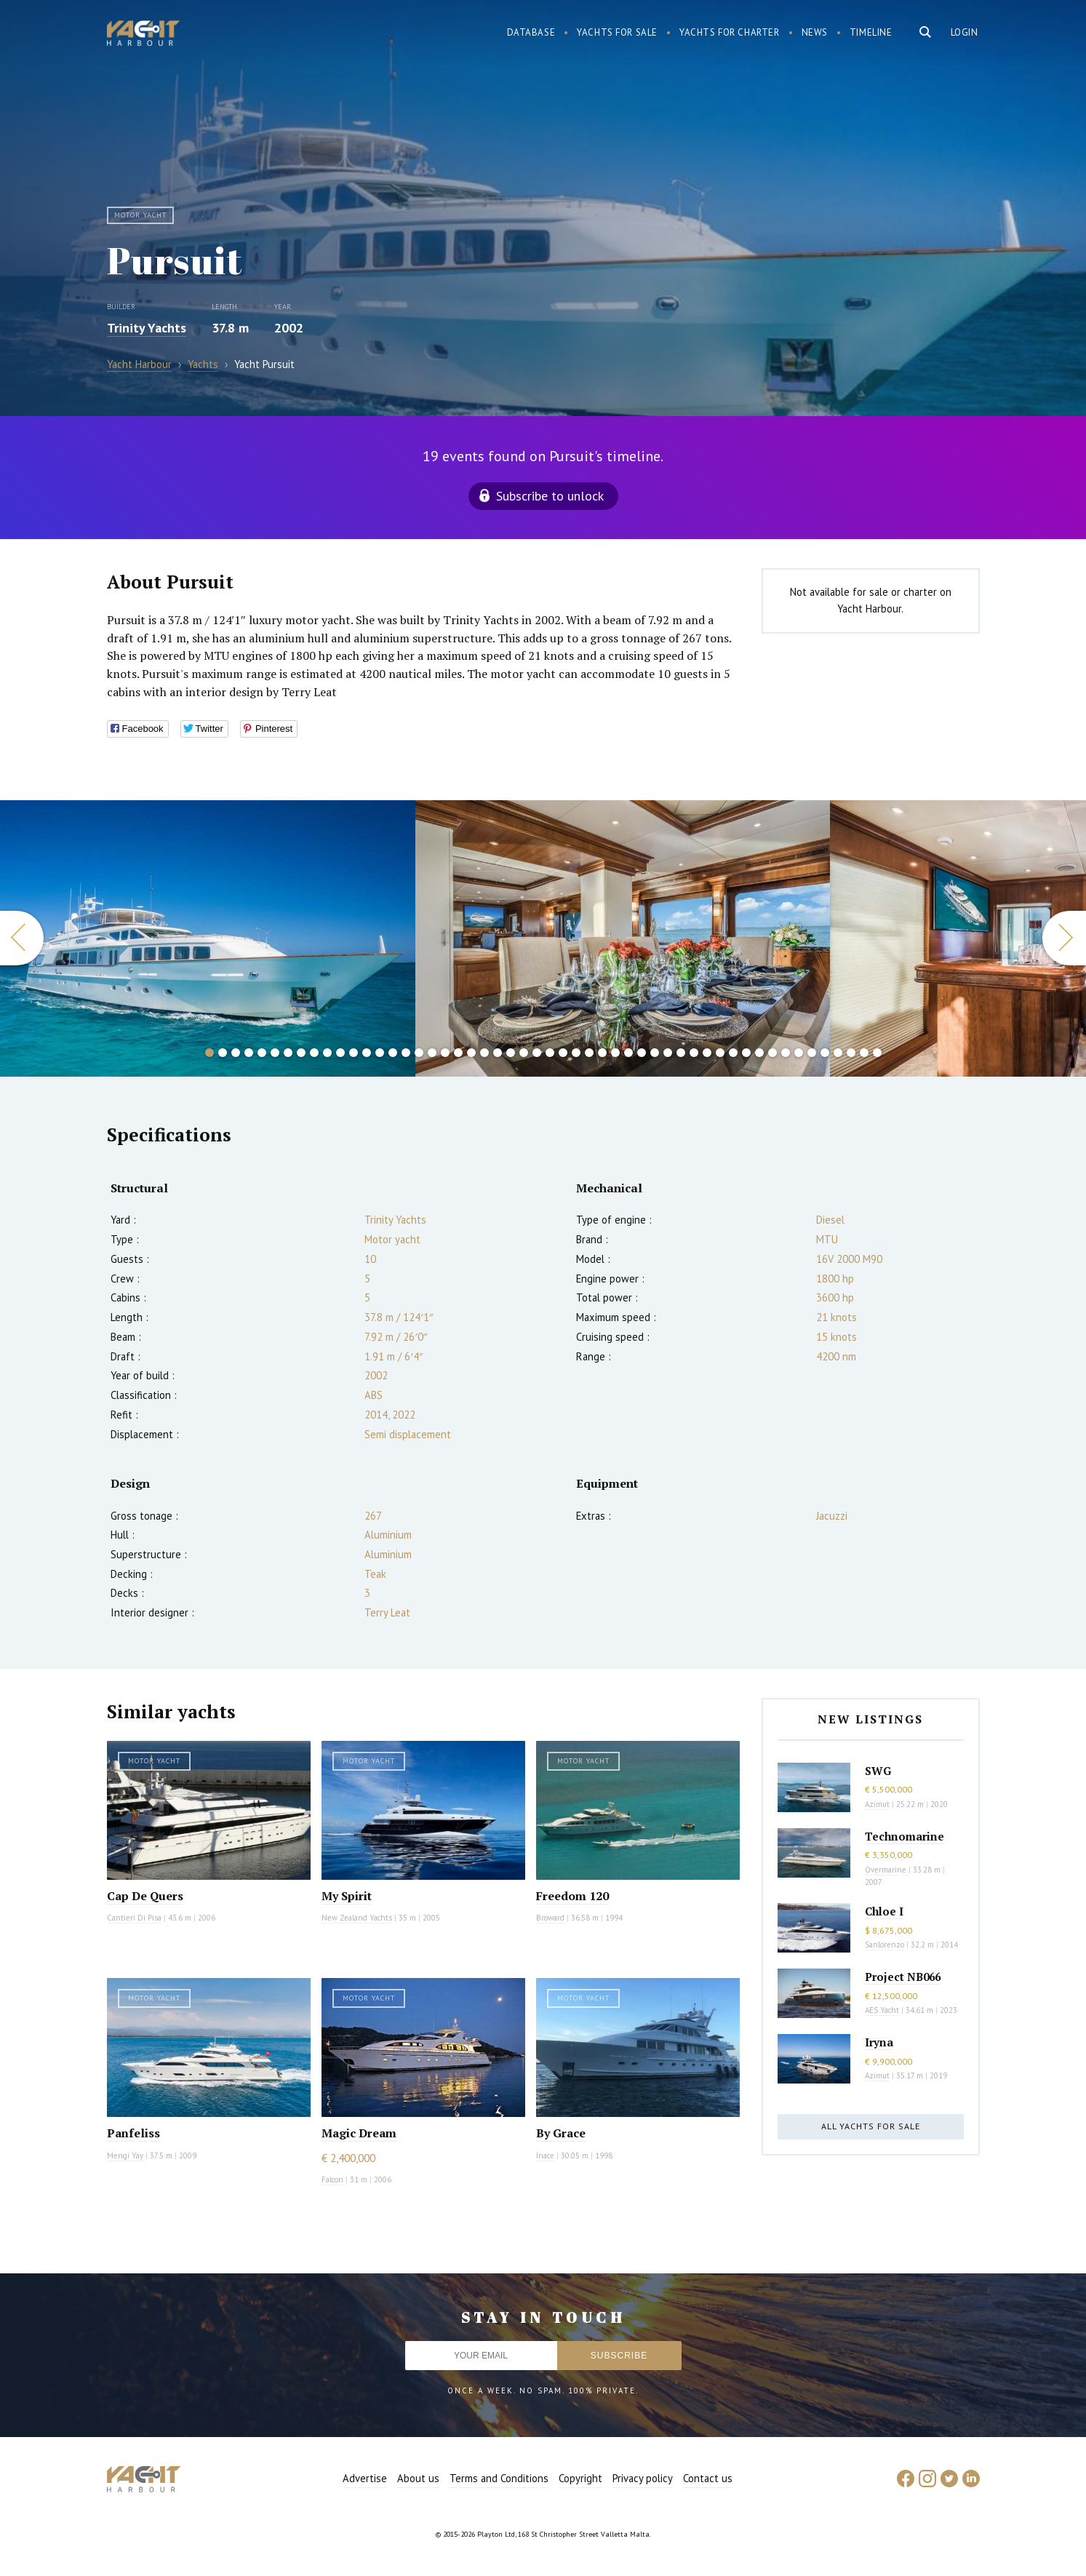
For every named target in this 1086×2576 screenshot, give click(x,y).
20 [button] (458, 1052)
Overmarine (887, 1870)
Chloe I (884, 1911)
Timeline (871, 32)
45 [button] (785, 1052)
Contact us (707, 2478)
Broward (550, 1918)
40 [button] (720, 1052)
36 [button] (667, 1052)
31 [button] (602, 1052)
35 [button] (654, 1052)
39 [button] (707, 1052)
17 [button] (419, 1052)
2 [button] (222, 1052)
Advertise (365, 2478)
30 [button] (589, 1052)
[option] (207, 938)
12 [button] (353, 1052)
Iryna (879, 2042)
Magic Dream (359, 2133)
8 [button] (301, 1052)
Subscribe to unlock (550, 495)
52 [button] (877, 1052)
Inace (545, 2155)
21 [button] (471, 1052)
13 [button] (366, 1052)
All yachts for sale (870, 2126)
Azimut (877, 1804)
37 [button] (680, 1052)
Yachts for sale (617, 32)
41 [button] (733, 1052)
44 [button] (772, 1052)
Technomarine (904, 1836)
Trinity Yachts (146, 327)
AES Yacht (882, 2010)
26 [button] (536, 1052)
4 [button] (248, 1052)
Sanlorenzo (884, 1944)
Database (531, 32)
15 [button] (392, 1052)
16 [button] (406, 1052)
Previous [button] (22, 938)
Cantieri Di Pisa (134, 1918)
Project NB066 (903, 1976)
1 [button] (209, 1052)
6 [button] (275, 1052)
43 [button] (759, 1052)
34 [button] (641, 1052)
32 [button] (615, 1052)
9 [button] (314, 1052)
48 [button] (825, 1052)
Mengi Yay (125, 2155)
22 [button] (484, 1052)
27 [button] (550, 1052)
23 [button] (497, 1052)
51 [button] (864, 1052)
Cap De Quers (145, 1896)
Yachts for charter (729, 32)
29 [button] (576, 1052)
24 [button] (510, 1052)
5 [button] (261, 1052)
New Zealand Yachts (357, 1918)
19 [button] (445, 1052)
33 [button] (628, 1052)
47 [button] (811, 1052)
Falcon (332, 2179)
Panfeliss (133, 2133)
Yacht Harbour (143, 34)
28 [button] (563, 1052)
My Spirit (347, 1896)
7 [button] (288, 1052)
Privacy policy (642, 2478)
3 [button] (235, 1052)
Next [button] (1064, 938)
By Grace (561, 2133)
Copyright (580, 2478)
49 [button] (838, 1052)
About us (418, 2478)
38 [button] (694, 1052)
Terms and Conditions (499, 2478)
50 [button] (851, 1052)
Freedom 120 (572, 1896)
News (815, 32)
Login (964, 32)
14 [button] (379, 1052)
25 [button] (523, 1052)
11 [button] (340, 1052)
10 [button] (327, 1052)
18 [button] (432, 1052)
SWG (878, 1770)
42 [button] (746, 1052)
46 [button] (798, 1052)
